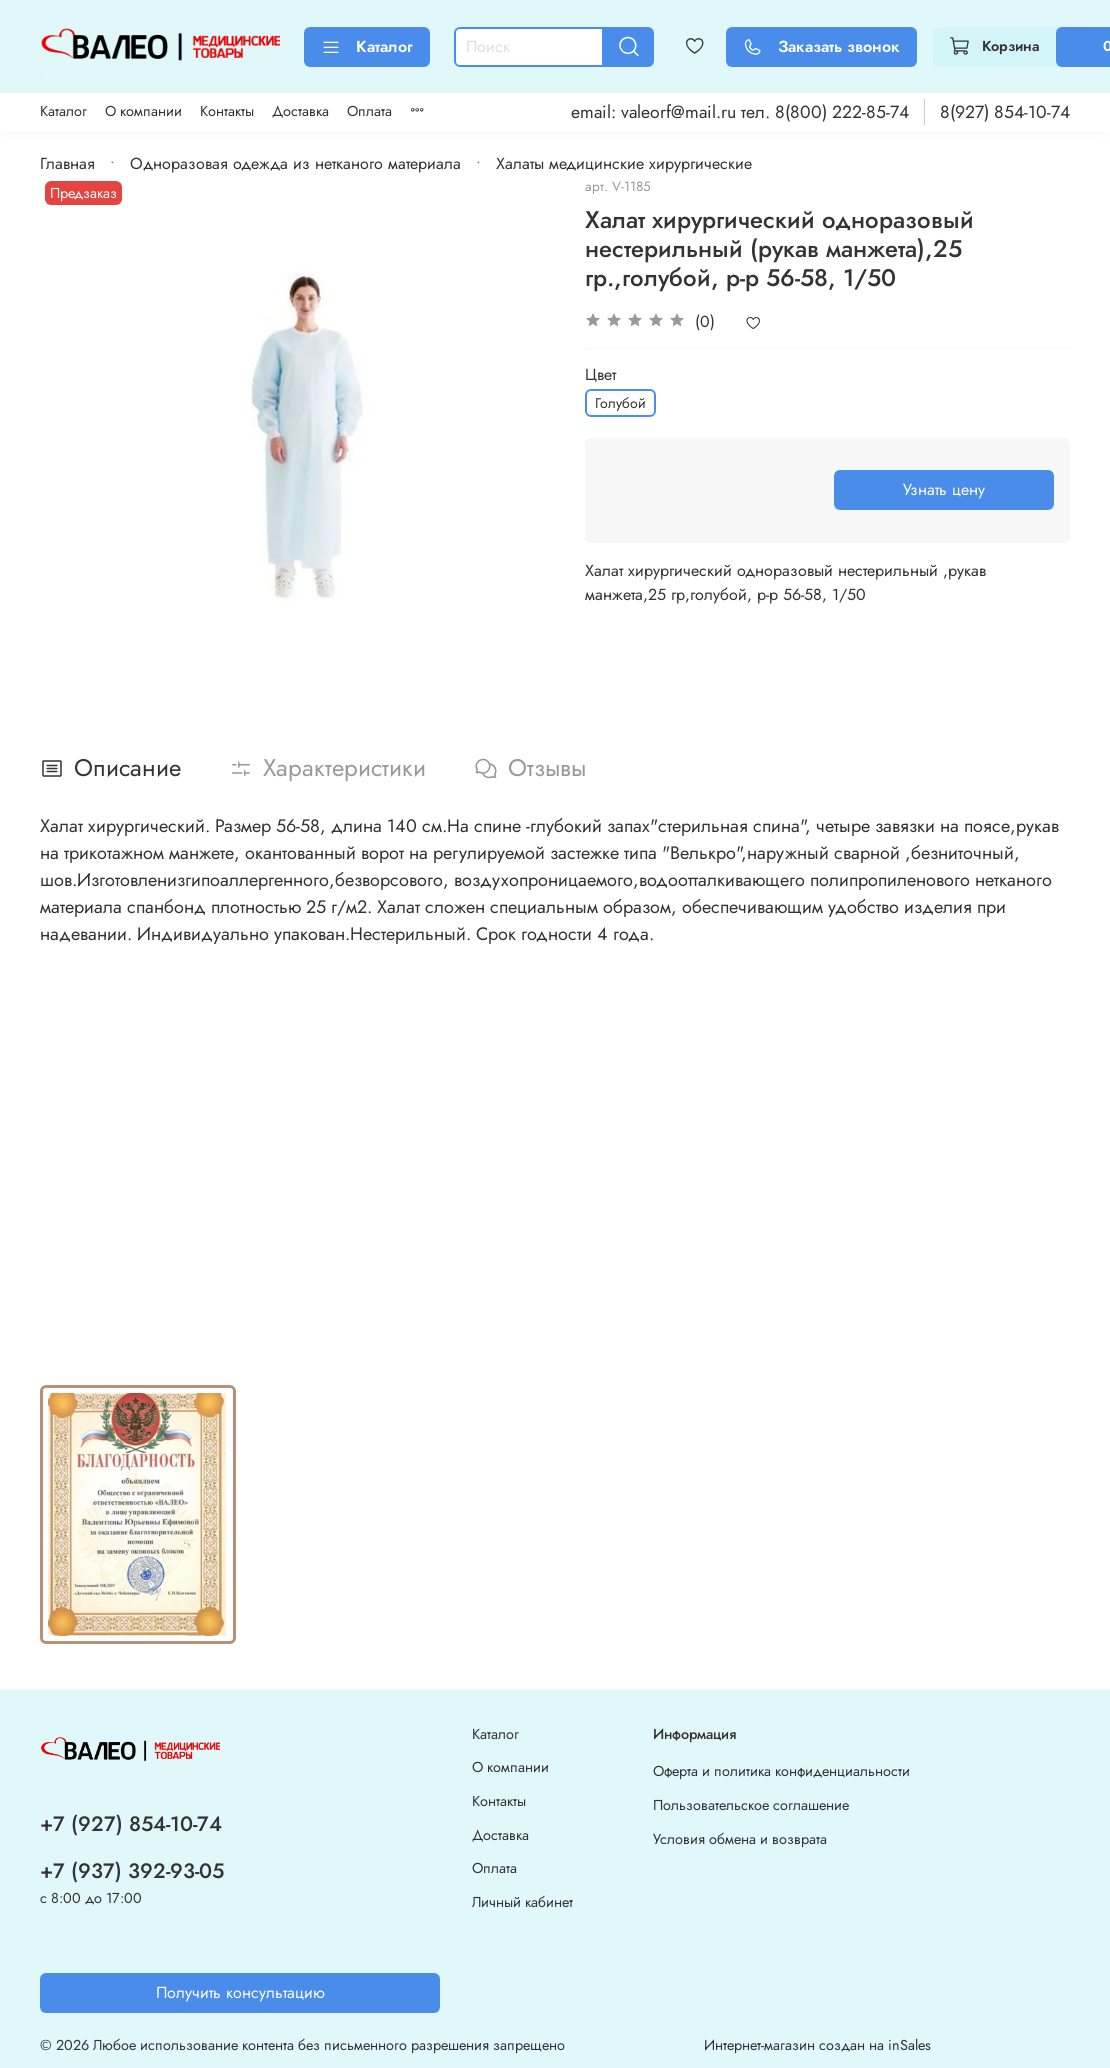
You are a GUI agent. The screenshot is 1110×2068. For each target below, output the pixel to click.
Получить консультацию (240, 1992)
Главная (67, 163)
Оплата (369, 111)
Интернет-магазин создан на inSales (817, 2045)
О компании (143, 111)
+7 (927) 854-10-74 (131, 1824)
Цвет (600, 374)
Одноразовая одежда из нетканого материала (295, 163)
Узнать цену (944, 489)
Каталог (367, 46)
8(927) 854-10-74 (1005, 112)
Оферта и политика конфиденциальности (781, 1771)
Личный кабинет (522, 1902)
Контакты (227, 111)
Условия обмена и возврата (740, 1839)
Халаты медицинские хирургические (624, 163)
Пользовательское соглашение (751, 1805)
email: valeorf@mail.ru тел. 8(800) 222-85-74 (740, 112)
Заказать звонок (821, 46)
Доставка (300, 111)
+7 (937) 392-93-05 (132, 1871)
